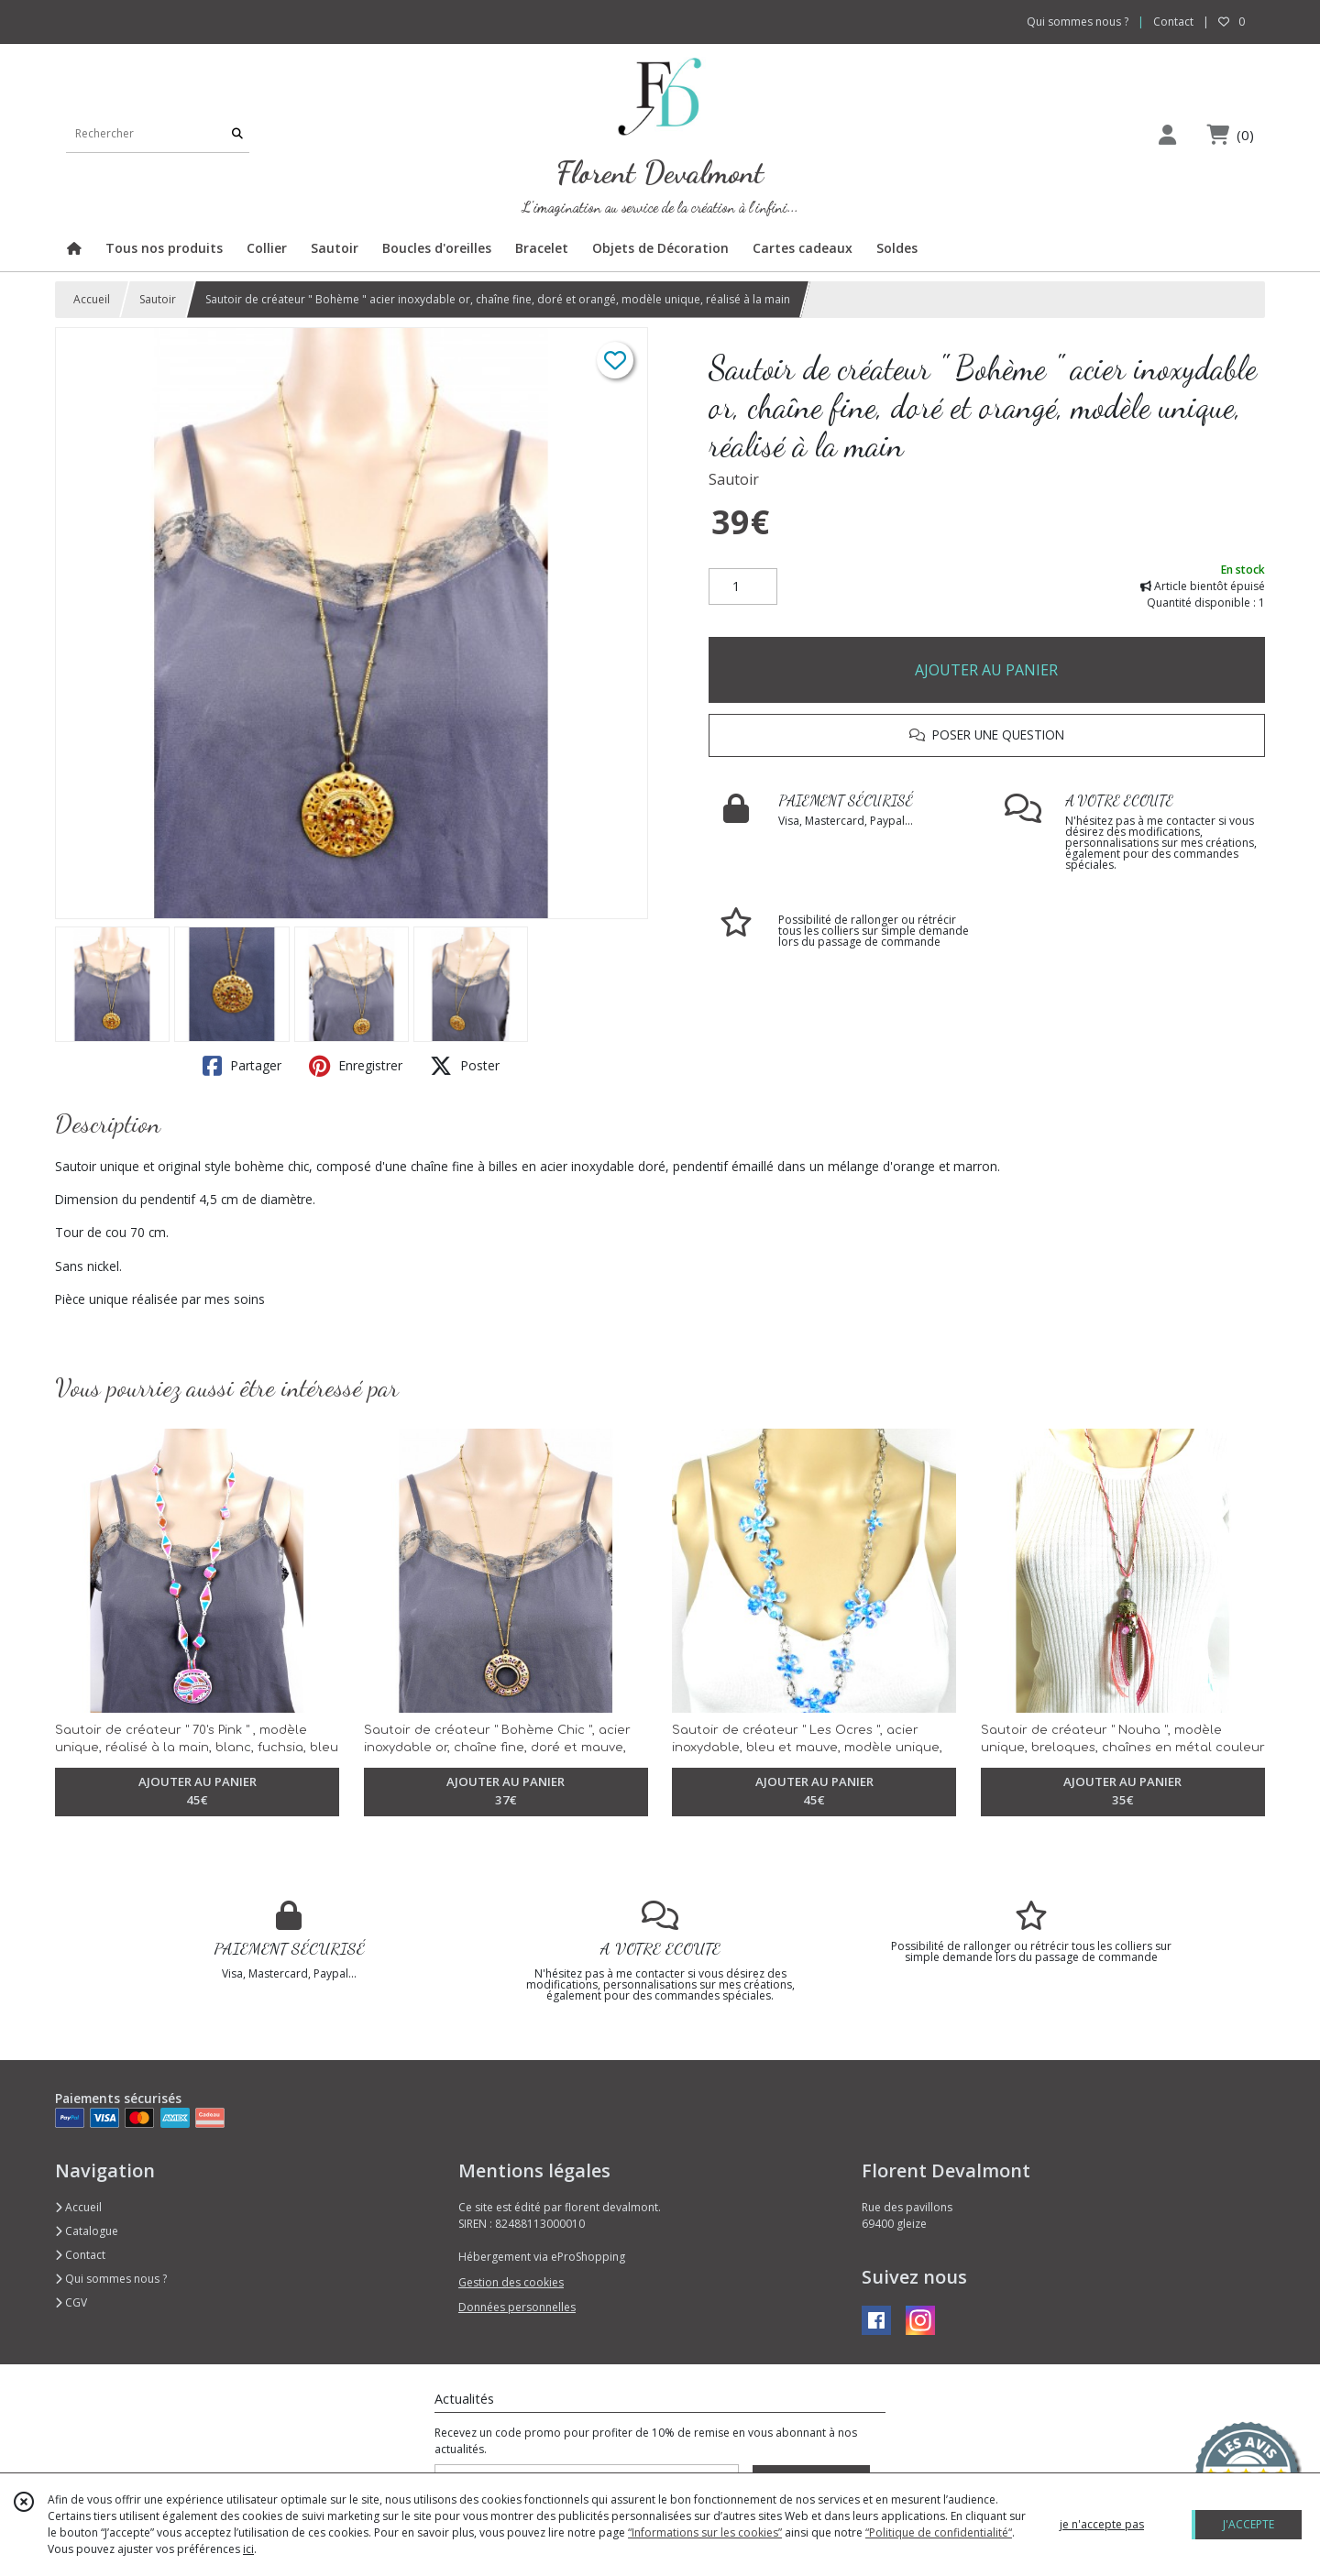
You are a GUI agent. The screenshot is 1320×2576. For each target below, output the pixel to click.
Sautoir (157, 299)
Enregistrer (355, 1066)
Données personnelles (517, 2307)
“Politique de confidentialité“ (938, 2532)
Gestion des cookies (511, 2282)
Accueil (91, 299)
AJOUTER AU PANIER (986, 670)
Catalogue (86, 2231)
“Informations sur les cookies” (705, 2532)
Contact (1173, 21)
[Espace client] (1167, 134)
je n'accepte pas (1102, 2524)
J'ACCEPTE (1248, 2524)
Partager (242, 1066)
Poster (465, 1066)
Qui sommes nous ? (111, 2278)
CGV (71, 2302)
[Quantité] (743, 586)
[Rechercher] (237, 134)
